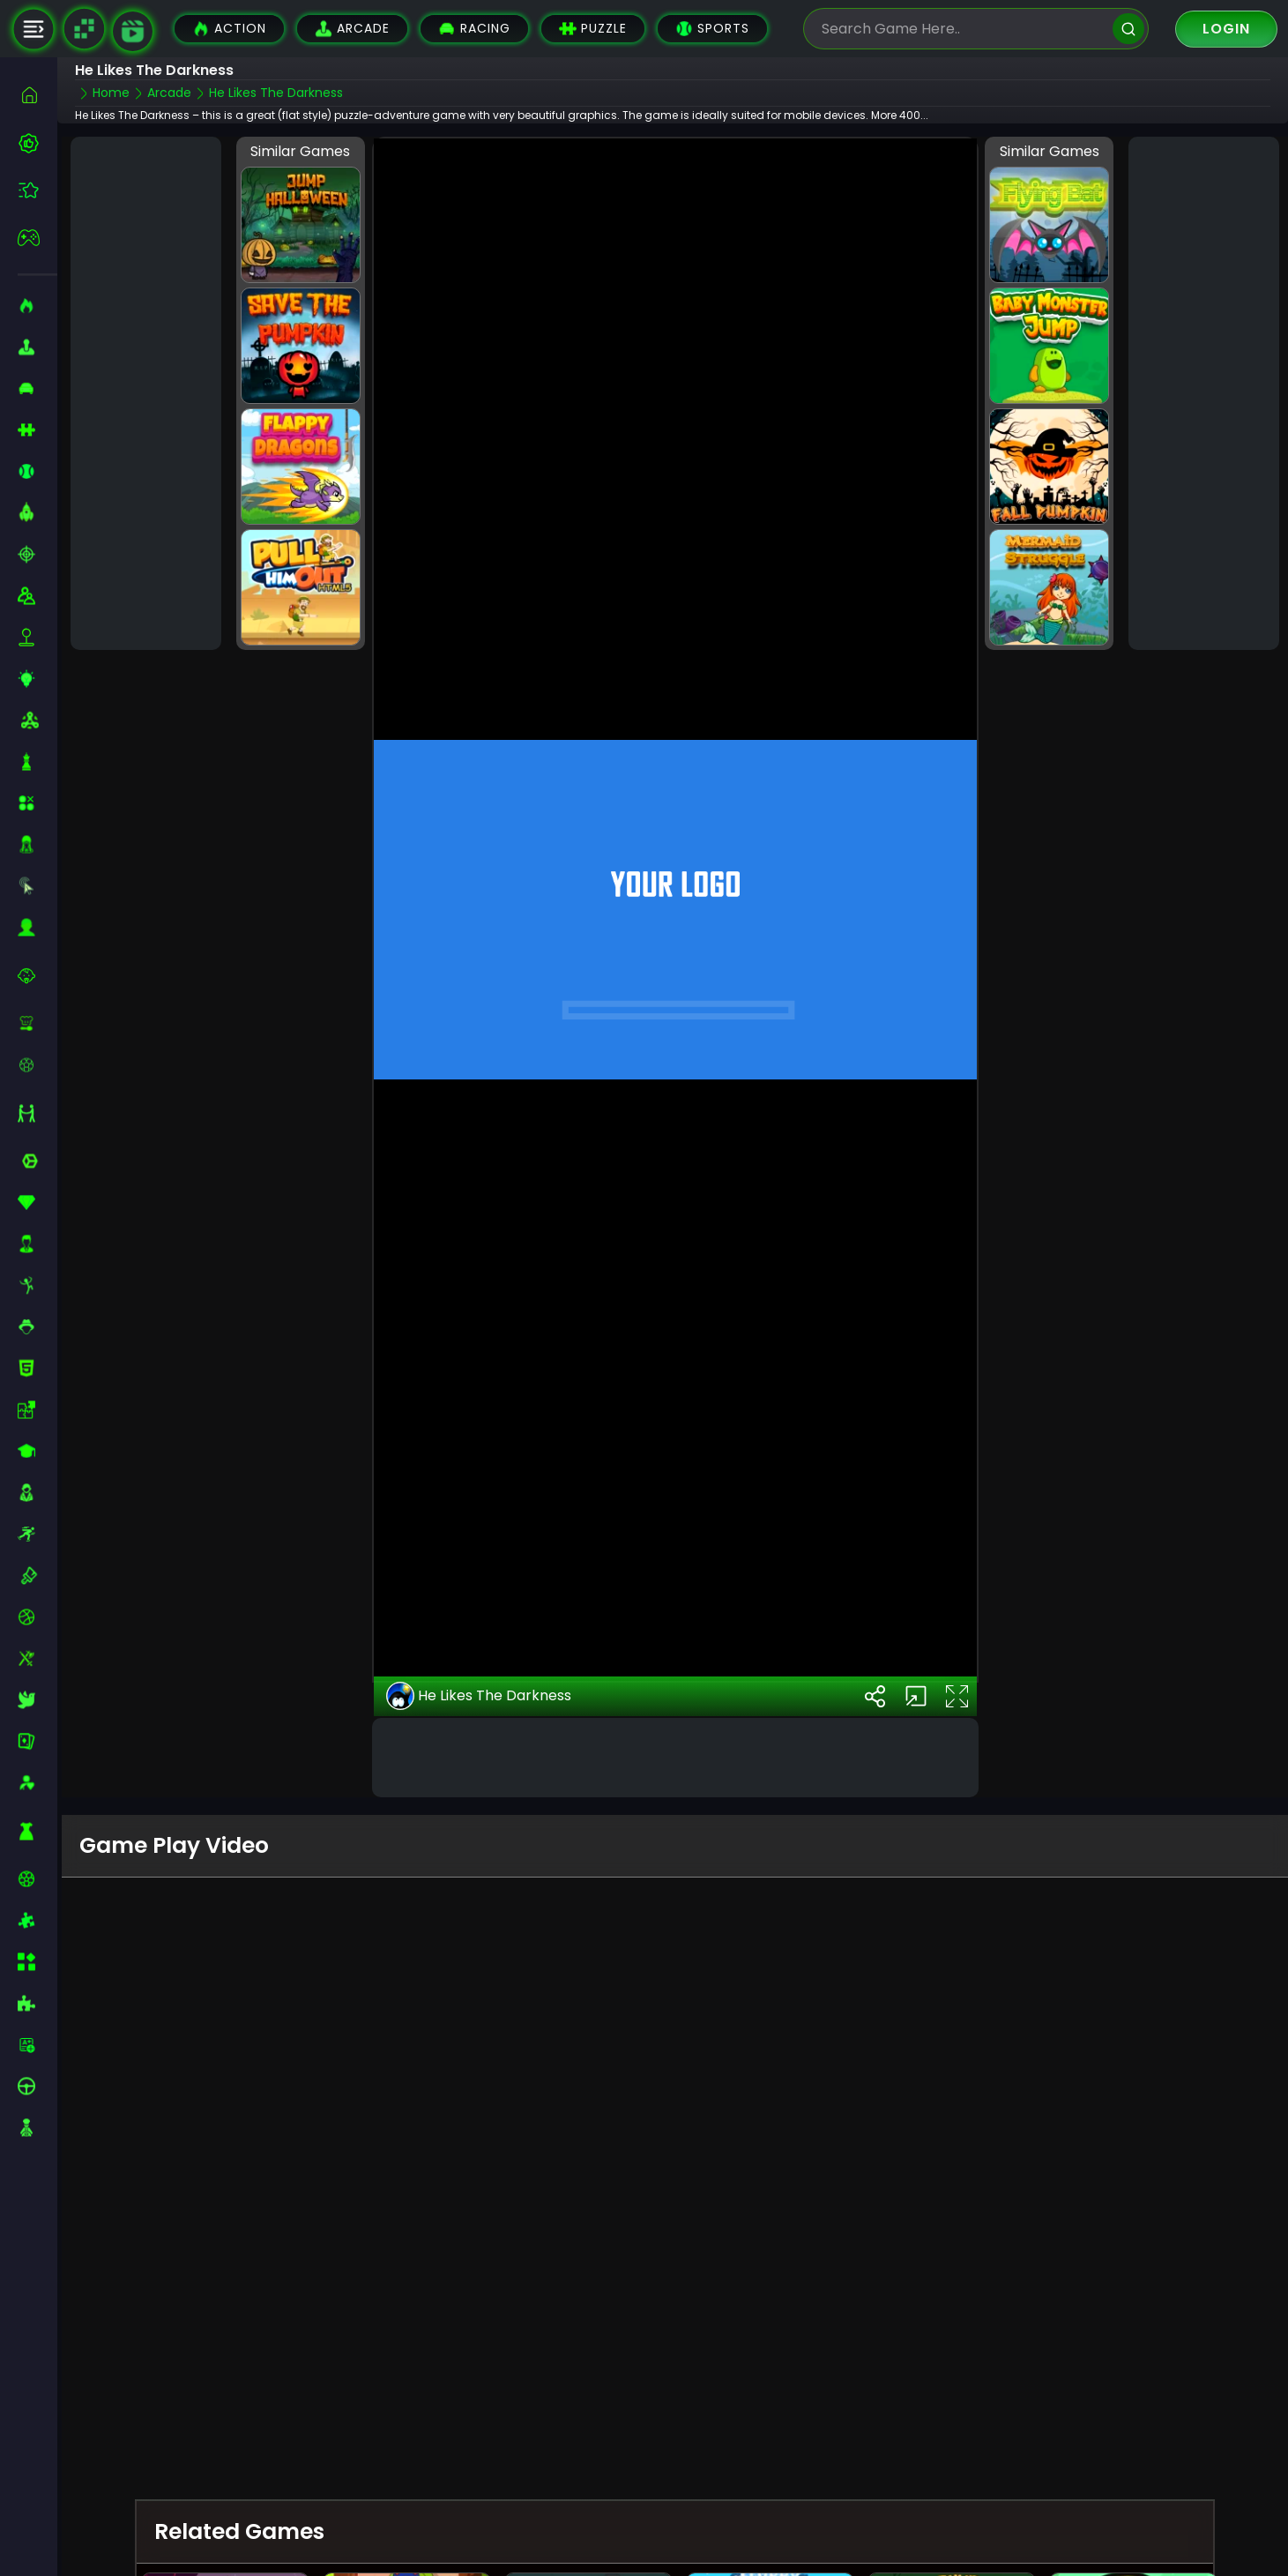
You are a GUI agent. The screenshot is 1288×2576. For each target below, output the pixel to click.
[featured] (37, 190)
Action (229, 29)
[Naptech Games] (84, 29)
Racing (474, 29)
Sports (712, 29)
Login (1226, 29)
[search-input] (963, 28)
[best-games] (37, 143)
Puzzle (593, 29)
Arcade (352, 29)
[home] (37, 95)
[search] (1128, 28)
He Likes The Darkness (478, 1696)
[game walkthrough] (133, 31)
